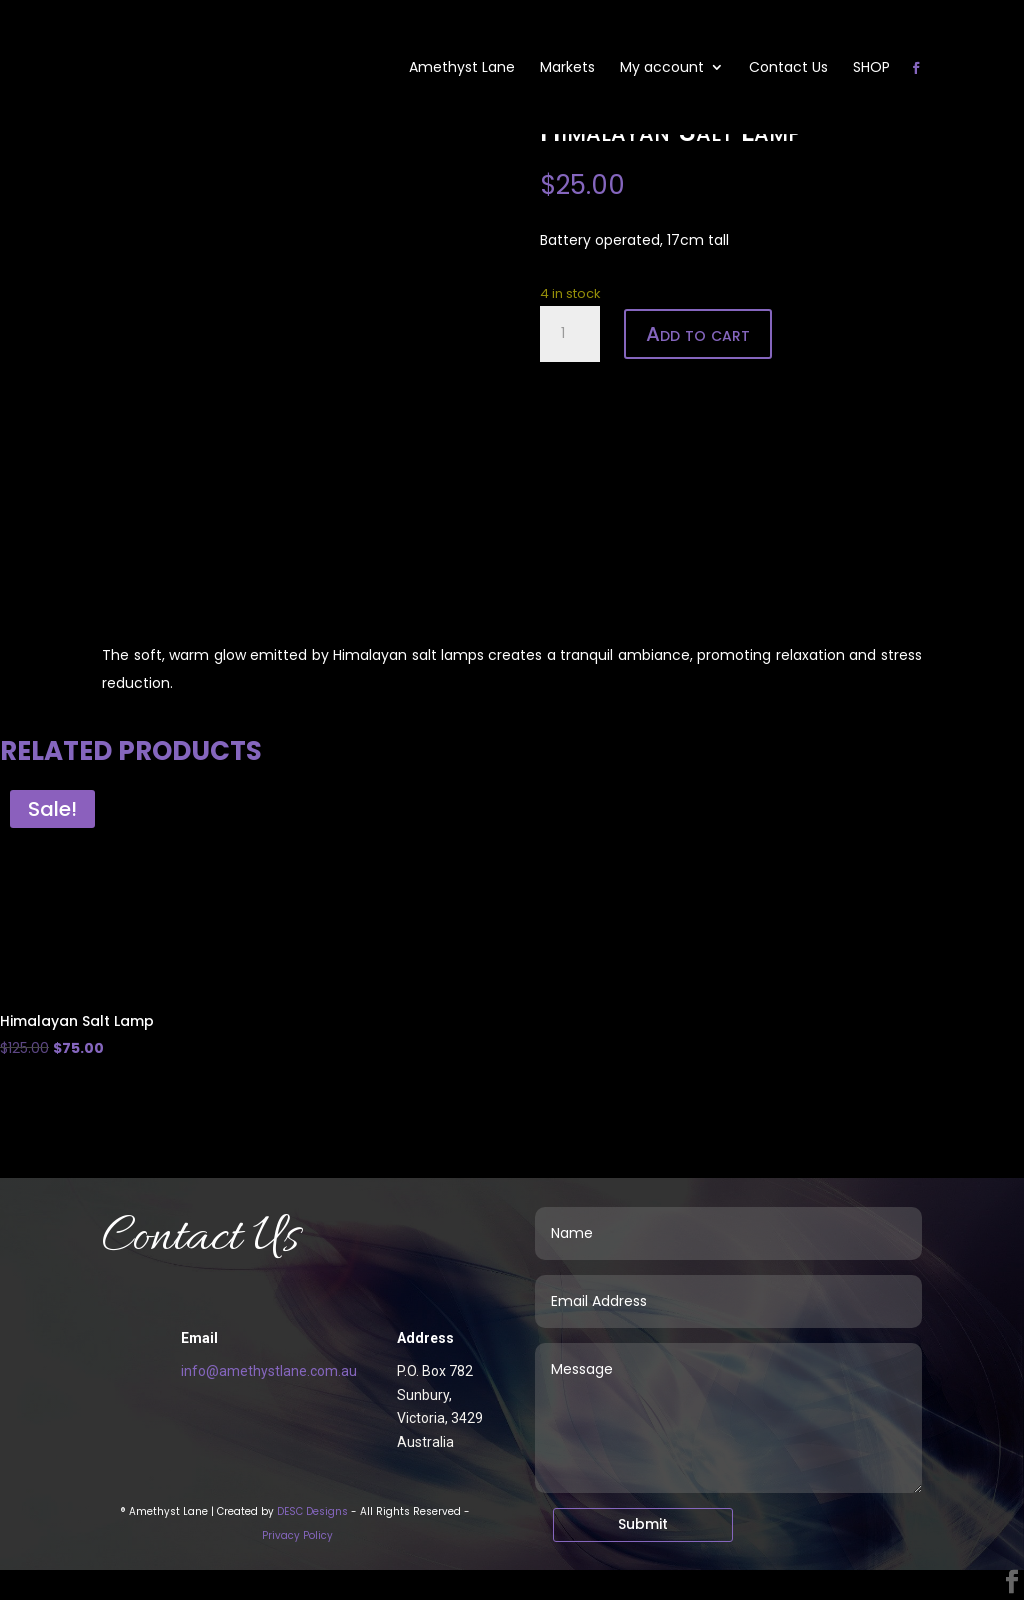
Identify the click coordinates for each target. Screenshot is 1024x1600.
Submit (643, 1524)
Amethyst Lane (462, 68)
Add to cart (698, 334)
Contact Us (788, 68)
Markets (567, 68)
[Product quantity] (570, 334)
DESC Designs (312, 1511)
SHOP (871, 68)
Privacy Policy (297, 1535)
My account (662, 68)
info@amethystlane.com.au (269, 1371)
